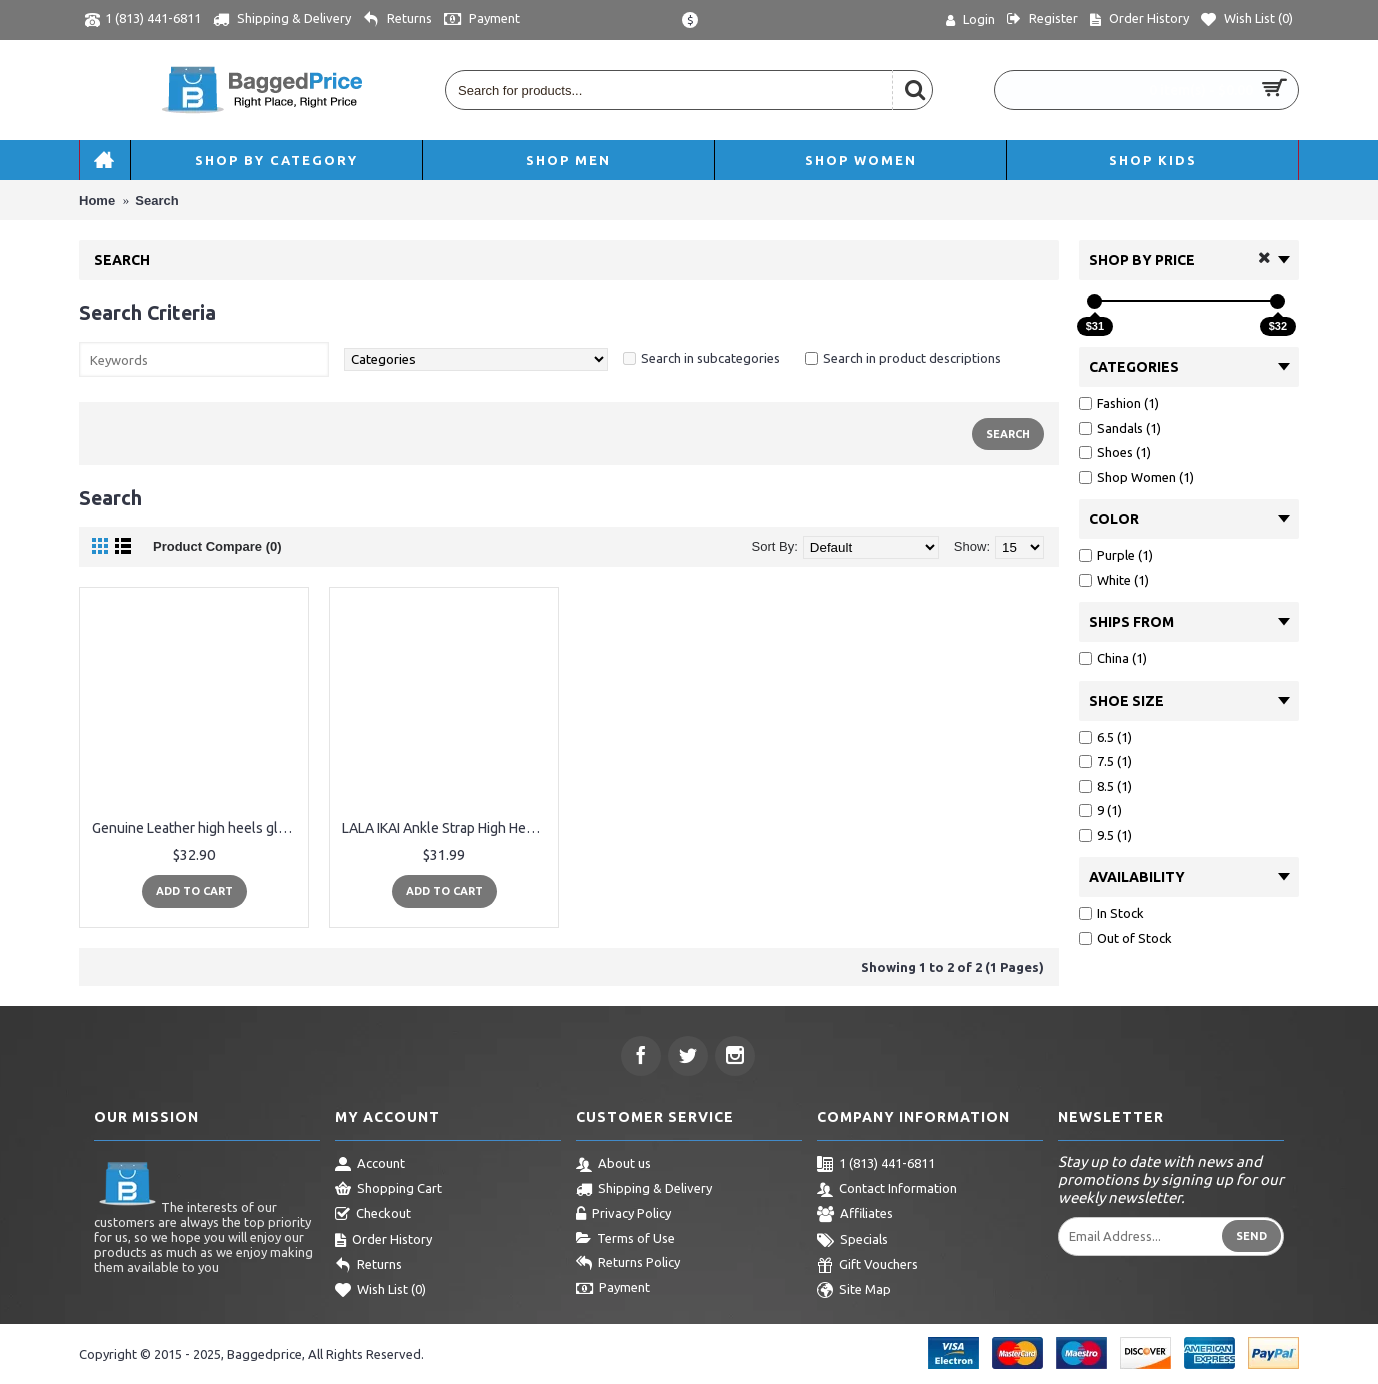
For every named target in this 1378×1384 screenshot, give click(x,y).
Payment (613, 1289)
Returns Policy (628, 1264)
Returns (368, 1266)
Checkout (373, 1215)
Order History (383, 1241)
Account (370, 1165)
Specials (852, 1241)
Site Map (854, 1291)
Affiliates (855, 1215)
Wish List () (380, 1291)
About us (613, 1165)
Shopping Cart (388, 1190)
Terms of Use (625, 1239)
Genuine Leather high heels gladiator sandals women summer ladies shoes (197, 828)
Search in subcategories (710, 358)
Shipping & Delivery (644, 1190)
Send (1251, 1236)
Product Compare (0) (217, 546)
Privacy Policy (623, 1215)
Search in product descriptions (912, 358)
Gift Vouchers (867, 1266)
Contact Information (887, 1190)
